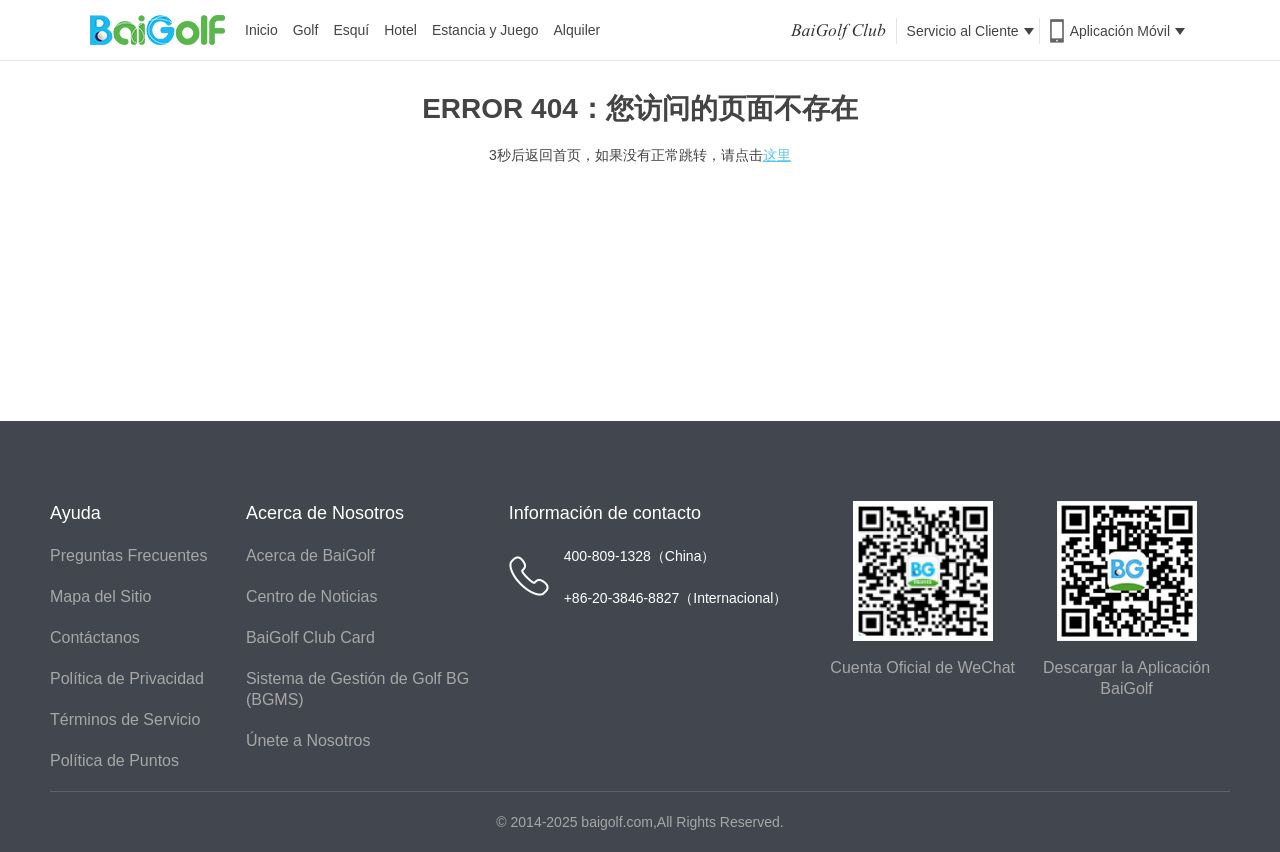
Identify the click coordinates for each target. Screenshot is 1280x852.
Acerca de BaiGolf (310, 555)
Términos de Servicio (125, 719)
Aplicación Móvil (1127, 31)
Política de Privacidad (127, 678)
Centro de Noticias (312, 596)
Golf (306, 30)
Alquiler (577, 30)
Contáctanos (95, 637)
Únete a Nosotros (308, 740)
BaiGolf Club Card (310, 637)
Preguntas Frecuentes (128, 555)
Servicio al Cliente (970, 31)
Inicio (261, 30)
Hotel (400, 30)
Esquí (351, 30)
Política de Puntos (114, 760)
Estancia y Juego (485, 30)
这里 (777, 155)
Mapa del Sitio (100, 596)
